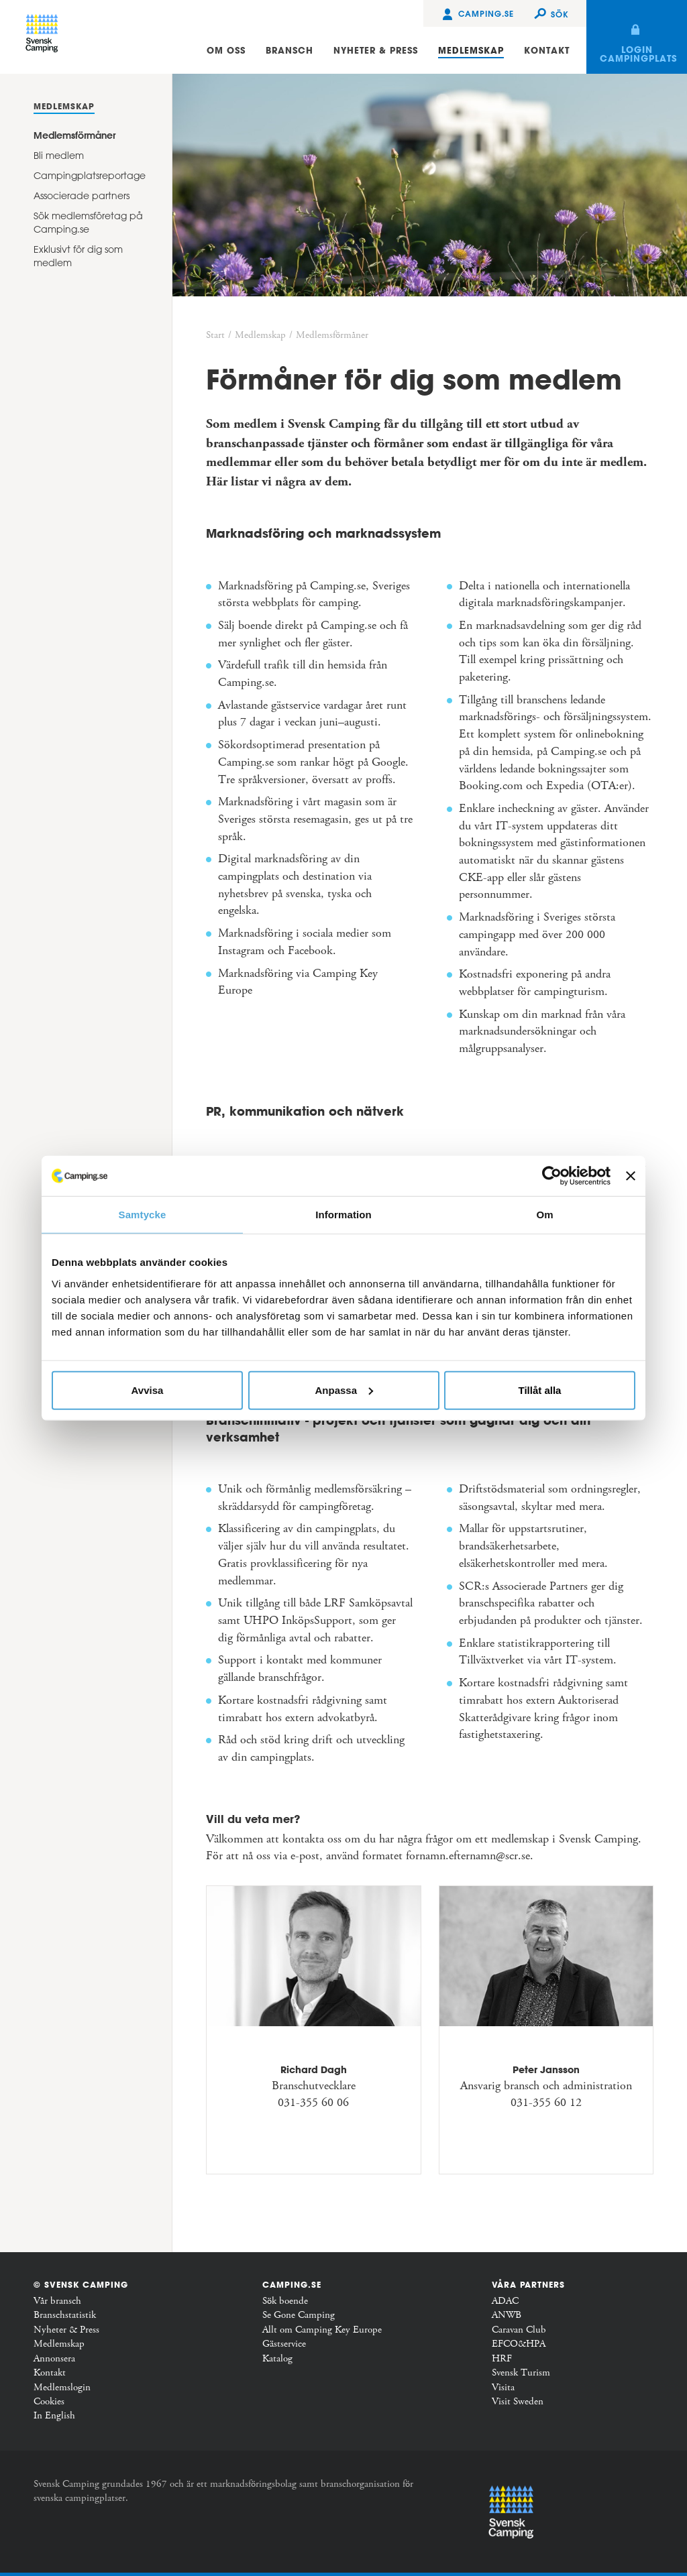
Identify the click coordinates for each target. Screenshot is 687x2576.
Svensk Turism (521, 2373)
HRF (502, 2358)
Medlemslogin (62, 2387)
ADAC (505, 2301)
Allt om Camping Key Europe (322, 2330)
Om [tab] (544, 1214)
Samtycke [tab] (142, 1214)
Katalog (277, 2358)
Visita (503, 2387)
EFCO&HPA (518, 2344)
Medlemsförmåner (74, 135)
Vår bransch (57, 2301)
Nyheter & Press (66, 2330)
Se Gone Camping (298, 2315)
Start (215, 335)
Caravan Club (519, 2330)
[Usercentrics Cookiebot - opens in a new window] (552, 1176)
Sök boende (285, 2301)
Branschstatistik (65, 2315)
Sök (559, 14)
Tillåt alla (540, 1389)
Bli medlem (59, 156)
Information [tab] (343, 1214)
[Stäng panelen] (630, 1176)
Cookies (49, 2401)
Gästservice (284, 2344)
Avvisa (147, 1389)
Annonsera (54, 2358)
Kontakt (50, 2373)
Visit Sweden (517, 2401)
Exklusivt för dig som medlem (78, 256)
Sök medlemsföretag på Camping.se (88, 222)
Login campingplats (638, 54)
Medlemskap (64, 106)
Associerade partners (81, 196)
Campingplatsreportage (90, 176)
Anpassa (344, 1389)
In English (54, 2415)
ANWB (506, 2315)
